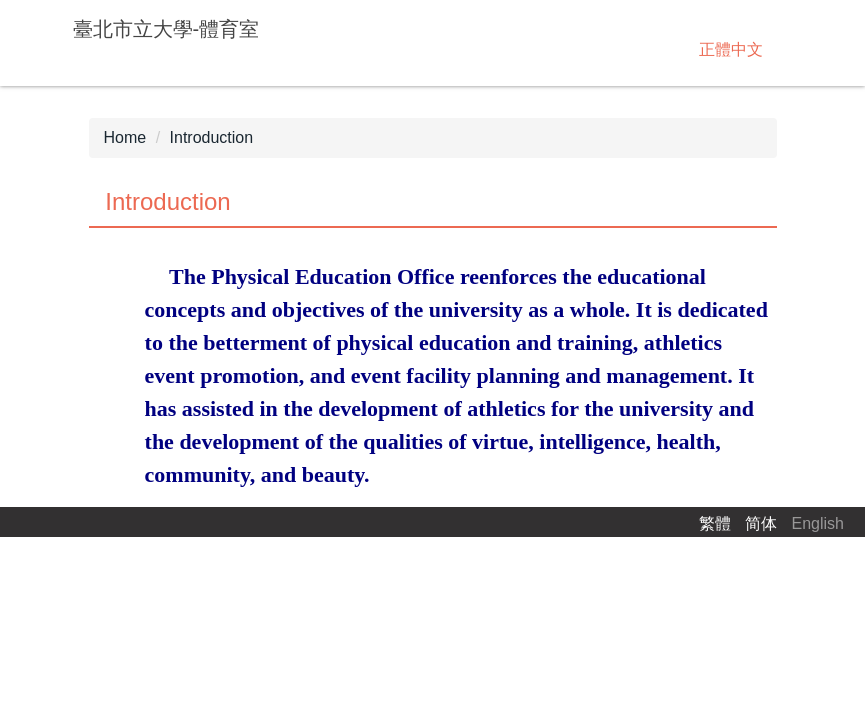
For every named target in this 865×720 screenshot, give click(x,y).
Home (125, 137)
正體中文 (731, 49)
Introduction (212, 137)
